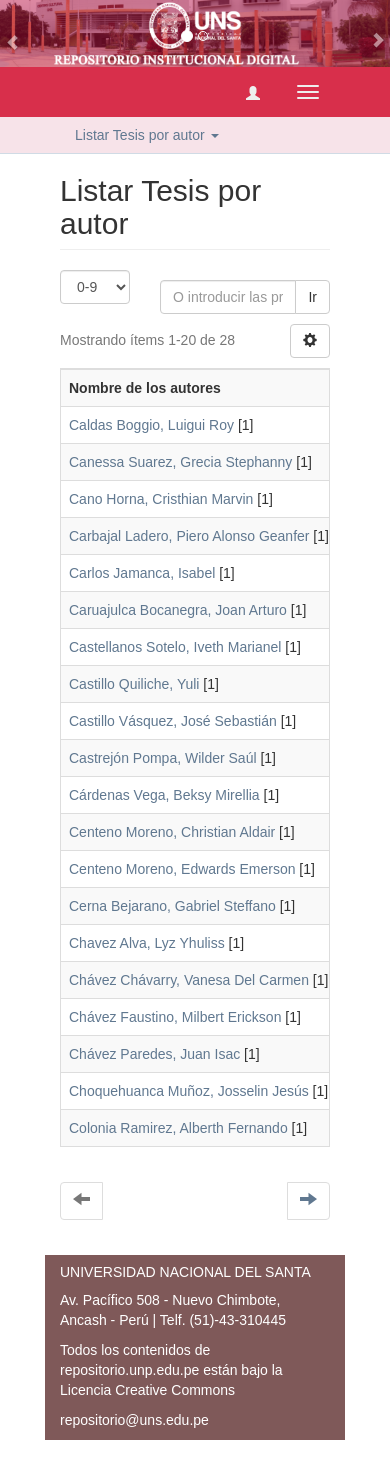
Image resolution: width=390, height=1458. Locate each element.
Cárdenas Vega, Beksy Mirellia (164, 795)
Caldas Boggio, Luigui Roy (151, 425)
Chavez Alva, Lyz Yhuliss (147, 943)
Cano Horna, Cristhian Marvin (161, 499)
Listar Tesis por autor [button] (147, 135)
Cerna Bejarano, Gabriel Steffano (172, 906)
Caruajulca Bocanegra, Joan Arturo (178, 610)
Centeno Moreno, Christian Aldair (172, 832)
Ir (312, 297)
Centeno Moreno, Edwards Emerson (182, 869)
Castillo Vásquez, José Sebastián (173, 721)
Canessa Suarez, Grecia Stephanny (180, 462)
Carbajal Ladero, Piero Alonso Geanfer (189, 536)
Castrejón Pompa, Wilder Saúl (163, 758)
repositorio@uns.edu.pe (134, 1420)
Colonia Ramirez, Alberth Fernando (178, 1128)
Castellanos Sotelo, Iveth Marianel (175, 647)
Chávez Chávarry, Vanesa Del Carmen (189, 980)
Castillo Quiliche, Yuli (134, 684)
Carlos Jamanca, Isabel (142, 573)
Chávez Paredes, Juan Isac (154, 1054)
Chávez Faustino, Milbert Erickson (175, 1017)
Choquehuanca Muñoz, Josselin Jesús (189, 1091)
